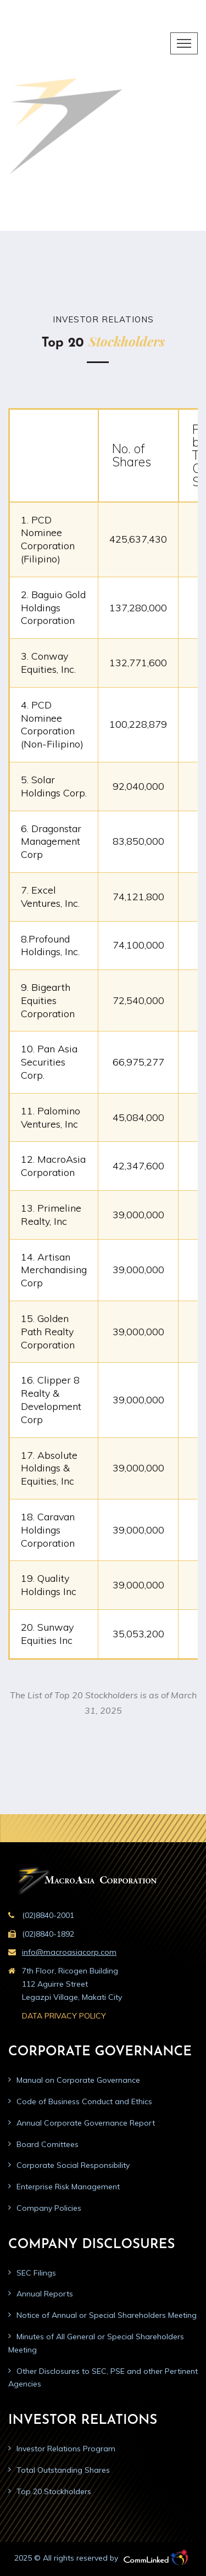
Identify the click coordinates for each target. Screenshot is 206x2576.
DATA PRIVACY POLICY (64, 2016)
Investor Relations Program (65, 2449)
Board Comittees (47, 2144)
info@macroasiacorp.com (69, 1952)
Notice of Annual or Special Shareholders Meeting (106, 2315)
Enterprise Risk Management (68, 2187)
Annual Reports (44, 2294)
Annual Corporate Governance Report (85, 2123)
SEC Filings (36, 2273)
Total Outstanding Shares (63, 2470)
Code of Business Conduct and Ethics (84, 2101)
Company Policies (48, 2208)
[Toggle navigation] (184, 43)
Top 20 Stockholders (53, 2491)
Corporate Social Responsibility (73, 2165)
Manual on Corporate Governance (78, 2080)
